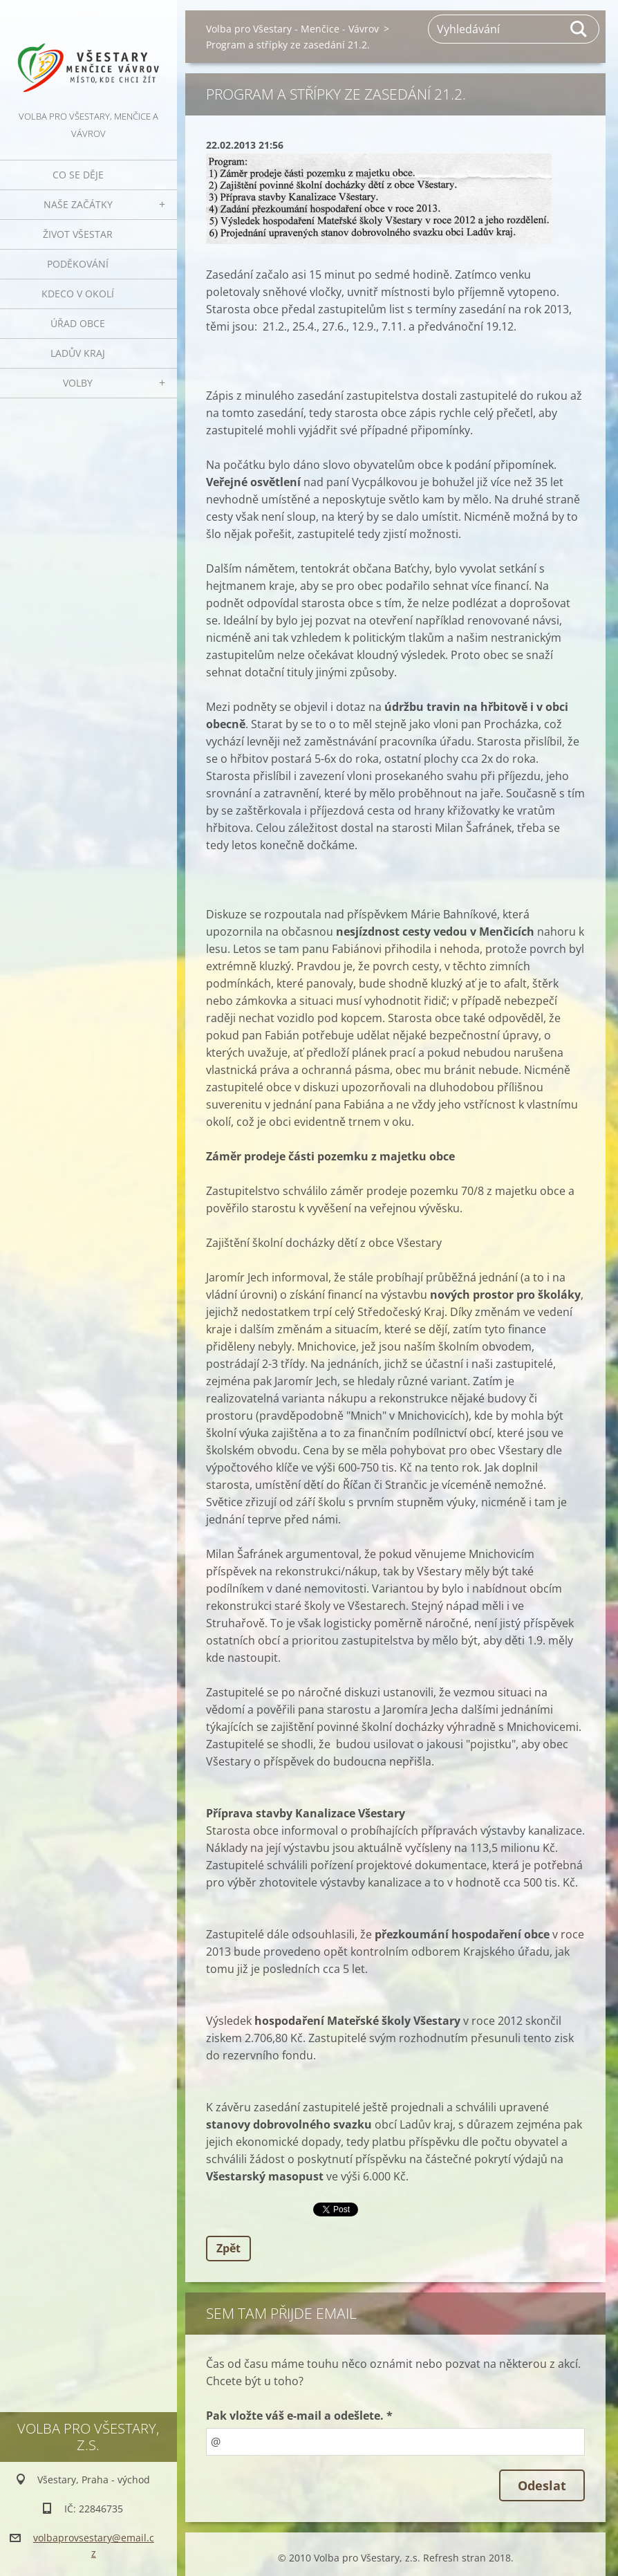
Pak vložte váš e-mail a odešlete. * (299, 2415)
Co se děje (78, 174)
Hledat (579, 29)
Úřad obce (77, 323)
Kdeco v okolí (77, 293)
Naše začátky (78, 204)
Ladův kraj (77, 353)
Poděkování (78, 263)
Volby (78, 382)
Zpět (228, 2248)
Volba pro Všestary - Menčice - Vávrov (292, 28)
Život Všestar (78, 234)
